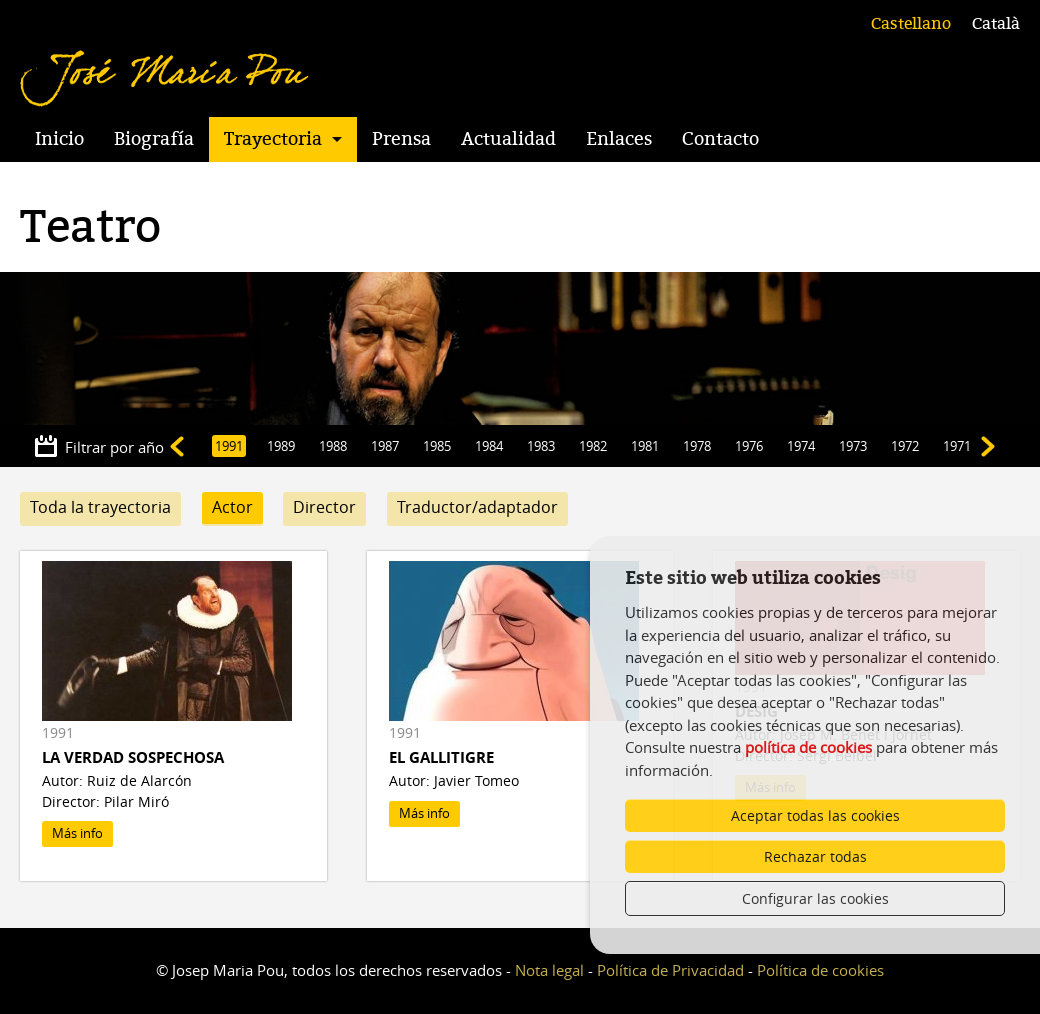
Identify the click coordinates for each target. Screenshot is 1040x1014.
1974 (801, 446)
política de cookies (808, 747)
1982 (593, 446)
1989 (281, 446)
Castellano (911, 24)
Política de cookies (820, 970)
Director (324, 507)
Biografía (154, 139)
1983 (541, 446)
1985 (437, 446)
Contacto (720, 139)
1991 (229, 446)
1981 (645, 446)
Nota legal (549, 970)
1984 (489, 446)
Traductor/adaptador (477, 507)
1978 (697, 446)
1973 (853, 446)
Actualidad (508, 139)
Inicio (59, 139)
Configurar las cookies (815, 898)
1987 (385, 446)
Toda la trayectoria (100, 507)
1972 (905, 446)
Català (996, 24)
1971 (957, 446)
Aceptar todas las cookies (815, 815)
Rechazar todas (815, 856)
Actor (232, 507)
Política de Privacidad (670, 970)
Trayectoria (273, 139)
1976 (749, 446)
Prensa (401, 139)
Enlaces (619, 139)
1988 (333, 446)
